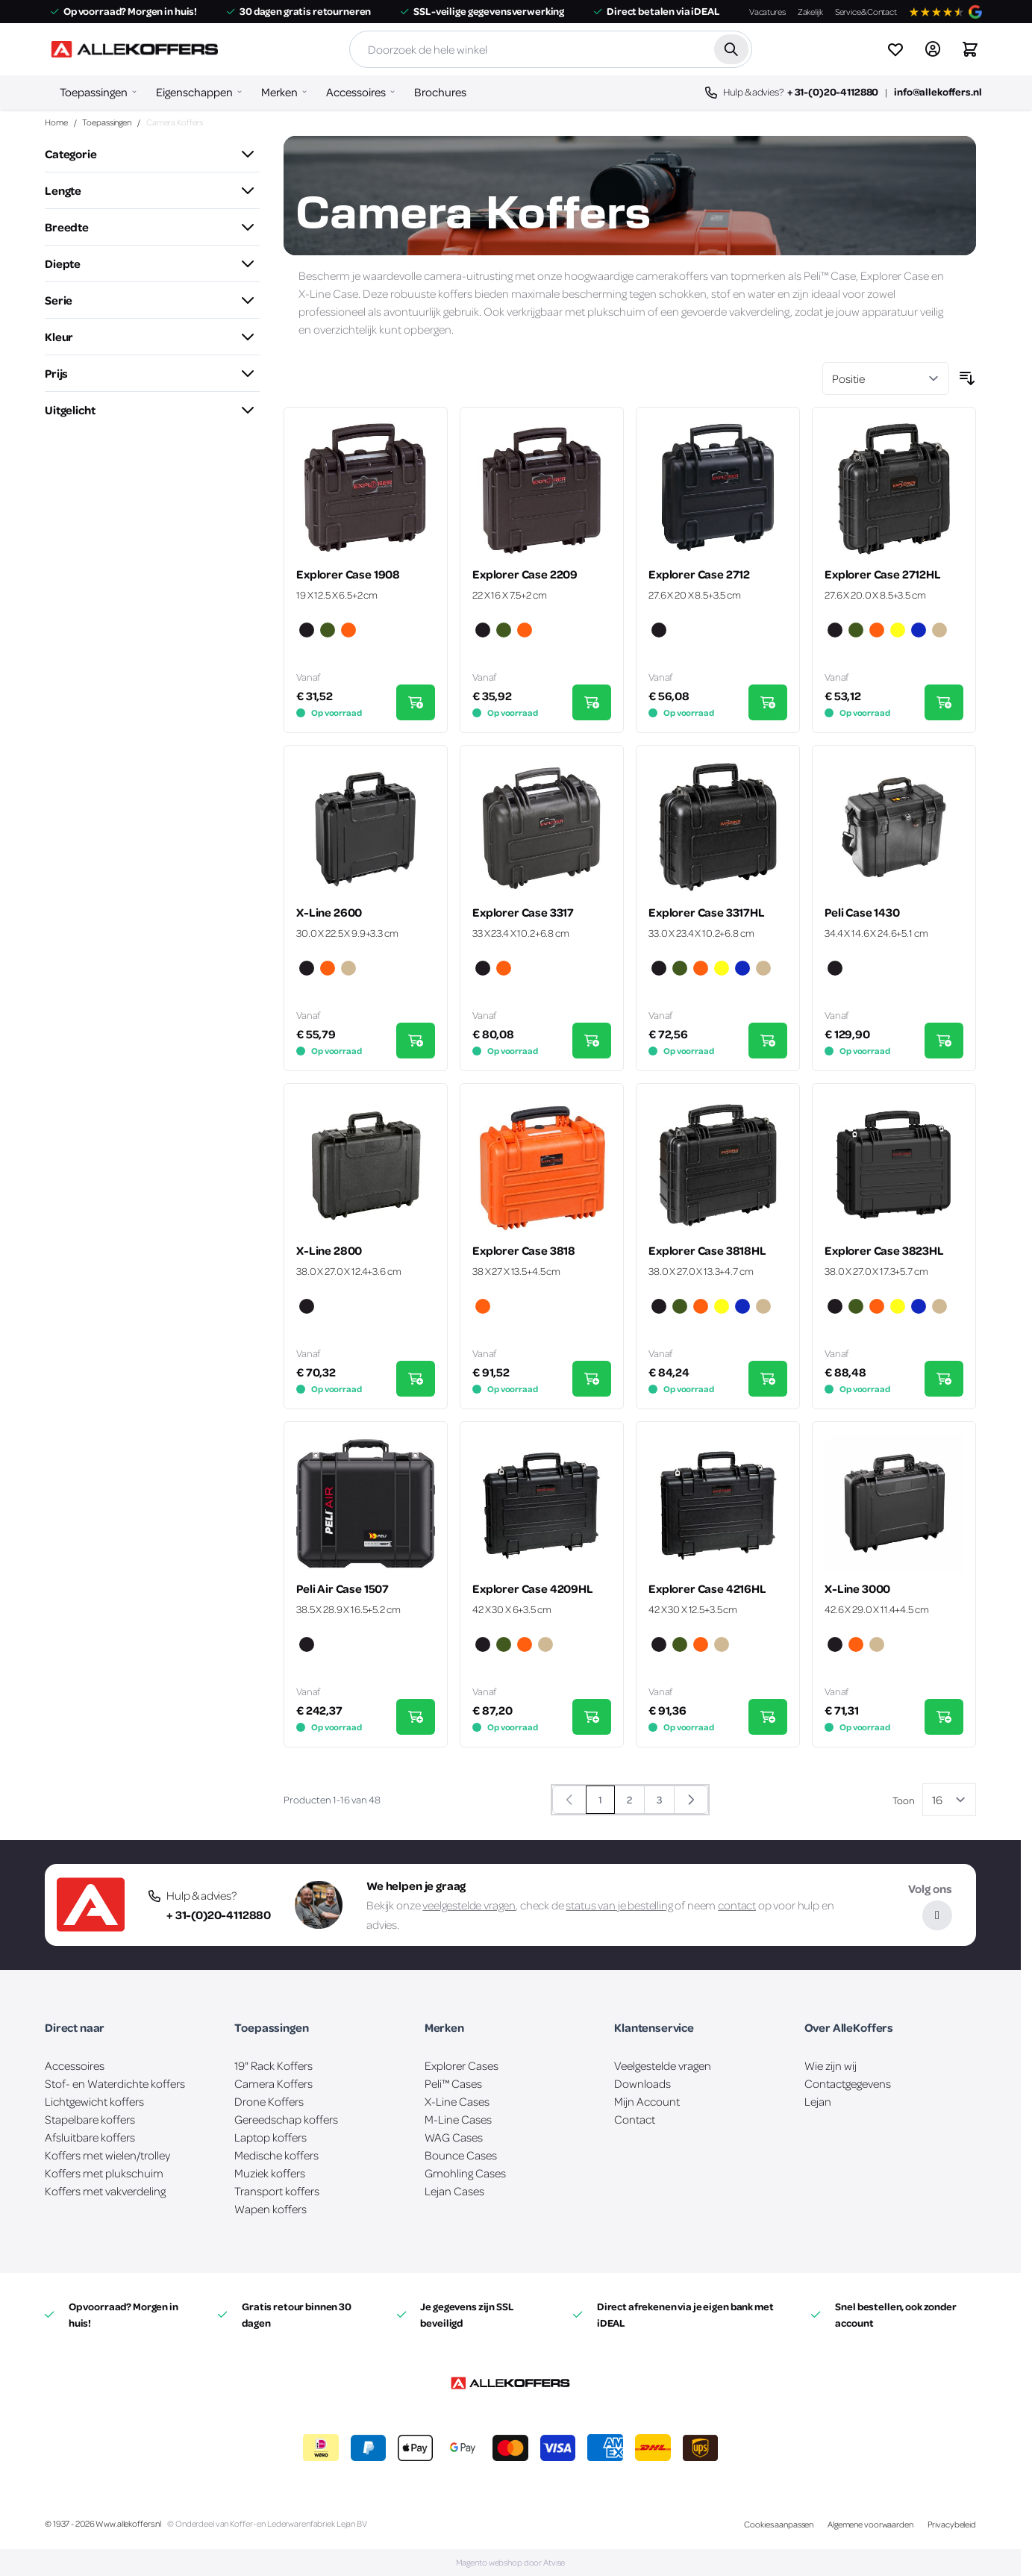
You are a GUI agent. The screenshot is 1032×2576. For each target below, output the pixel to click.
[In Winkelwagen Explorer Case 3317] (591, 1040)
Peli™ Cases (453, 2083)
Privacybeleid (952, 2524)
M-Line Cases (458, 2119)
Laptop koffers (270, 2137)
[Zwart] (307, 631)
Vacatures (767, 11)
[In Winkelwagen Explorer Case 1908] (415, 702)
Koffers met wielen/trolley (107, 2155)
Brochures (440, 91)
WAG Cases (454, 2137)
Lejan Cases (454, 2190)
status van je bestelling (619, 1904)
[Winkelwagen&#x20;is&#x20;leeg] (970, 49)
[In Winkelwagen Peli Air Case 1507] (415, 1717)
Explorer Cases (461, 2065)
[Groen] (328, 631)
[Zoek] (731, 49)
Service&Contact (866, 11)
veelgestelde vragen (469, 1904)
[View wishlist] (895, 49)
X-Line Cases (457, 2101)
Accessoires (356, 91)
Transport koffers (276, 2190)
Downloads (642, 2083)
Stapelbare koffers (90, 2119)
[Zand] (939, 631)
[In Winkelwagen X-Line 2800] (415, 1379)
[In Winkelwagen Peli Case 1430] (944, 1040)
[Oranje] (348, 631)
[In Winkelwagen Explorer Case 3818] (591, 1379)
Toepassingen (94, 91)
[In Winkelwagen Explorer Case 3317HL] (767, 1040)
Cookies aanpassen (778, 2524)
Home (56, 122)
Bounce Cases (461, 2155)
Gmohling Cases (465, 2172)
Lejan (817, 2101)
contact (737, 1904)
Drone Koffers (269, 2101)
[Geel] (898, 631)
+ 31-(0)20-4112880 (832, 91)
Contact (634, 2119)
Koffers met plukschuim (104, 2172)
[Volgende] (691, 1800)
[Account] (932, 49)
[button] (152, 154)
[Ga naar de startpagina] (134, 49)
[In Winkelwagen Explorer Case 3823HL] (944, 1379)
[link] (569, 1800)
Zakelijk (810, 11)
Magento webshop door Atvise (511, 2562)
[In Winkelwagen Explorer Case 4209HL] (591, 1717)
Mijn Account (647, 2101)
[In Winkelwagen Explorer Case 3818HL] (767, 1379)
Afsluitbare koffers (90, 2137)
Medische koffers (276, 2155)
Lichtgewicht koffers (94, 2101)
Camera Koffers (273, 2083)
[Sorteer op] (885, 378)
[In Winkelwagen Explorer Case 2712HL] (944, 702)
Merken (279, 91)
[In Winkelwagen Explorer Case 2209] (591, 702)
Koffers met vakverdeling (105, 2190)
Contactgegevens (847, 2083)
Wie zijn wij (830, 2065)
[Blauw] (919, 631)
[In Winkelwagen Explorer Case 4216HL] (767, 1717)
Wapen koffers (270, 2208)
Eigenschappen (194, 91)
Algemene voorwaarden (870, 2524)
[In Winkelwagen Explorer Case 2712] (767, 702)
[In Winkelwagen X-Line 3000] (944, 1717)
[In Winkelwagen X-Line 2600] (415, 1040)
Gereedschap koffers (286, 2119)
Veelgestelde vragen (662, 2065)
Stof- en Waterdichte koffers (115, 2083)
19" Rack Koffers (273, 2065)
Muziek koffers (269, 2172)
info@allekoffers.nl (937, 91)
